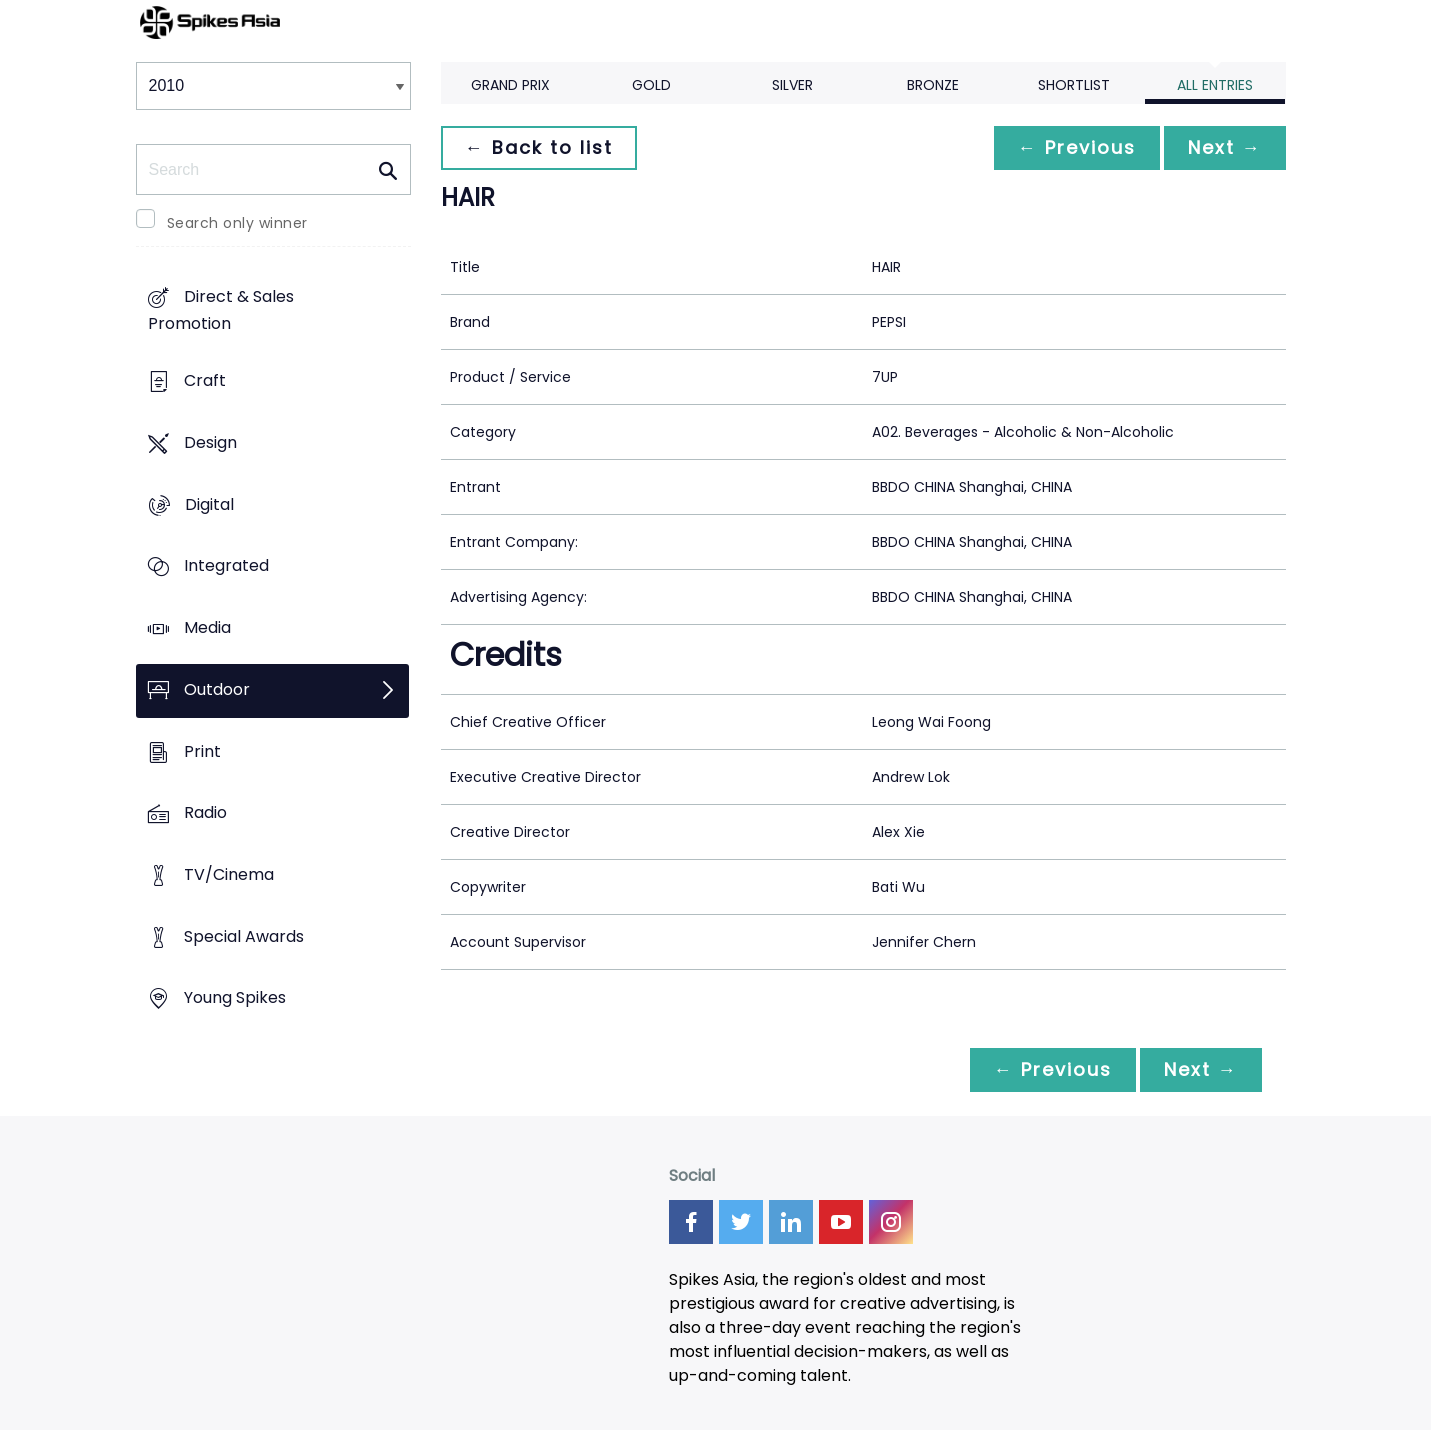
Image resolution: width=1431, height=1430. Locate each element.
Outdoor (217, 689)
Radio (205, 813)
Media (207, 627)
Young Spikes (235, 998)
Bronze (933, 85)
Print (202, 751)
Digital (209, 504)
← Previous (1077, 147)
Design (210, 442)
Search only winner (237, 223)
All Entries (1215, 85)
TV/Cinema (229, 874)
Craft (205, 381)
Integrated (226, 566)
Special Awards (244, 936)
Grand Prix (510, 85)
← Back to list (539, 147)
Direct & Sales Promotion (221, 311)
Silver (792, 85)
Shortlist (1074, 85)
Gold (651, 85)
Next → (1225, 147)
